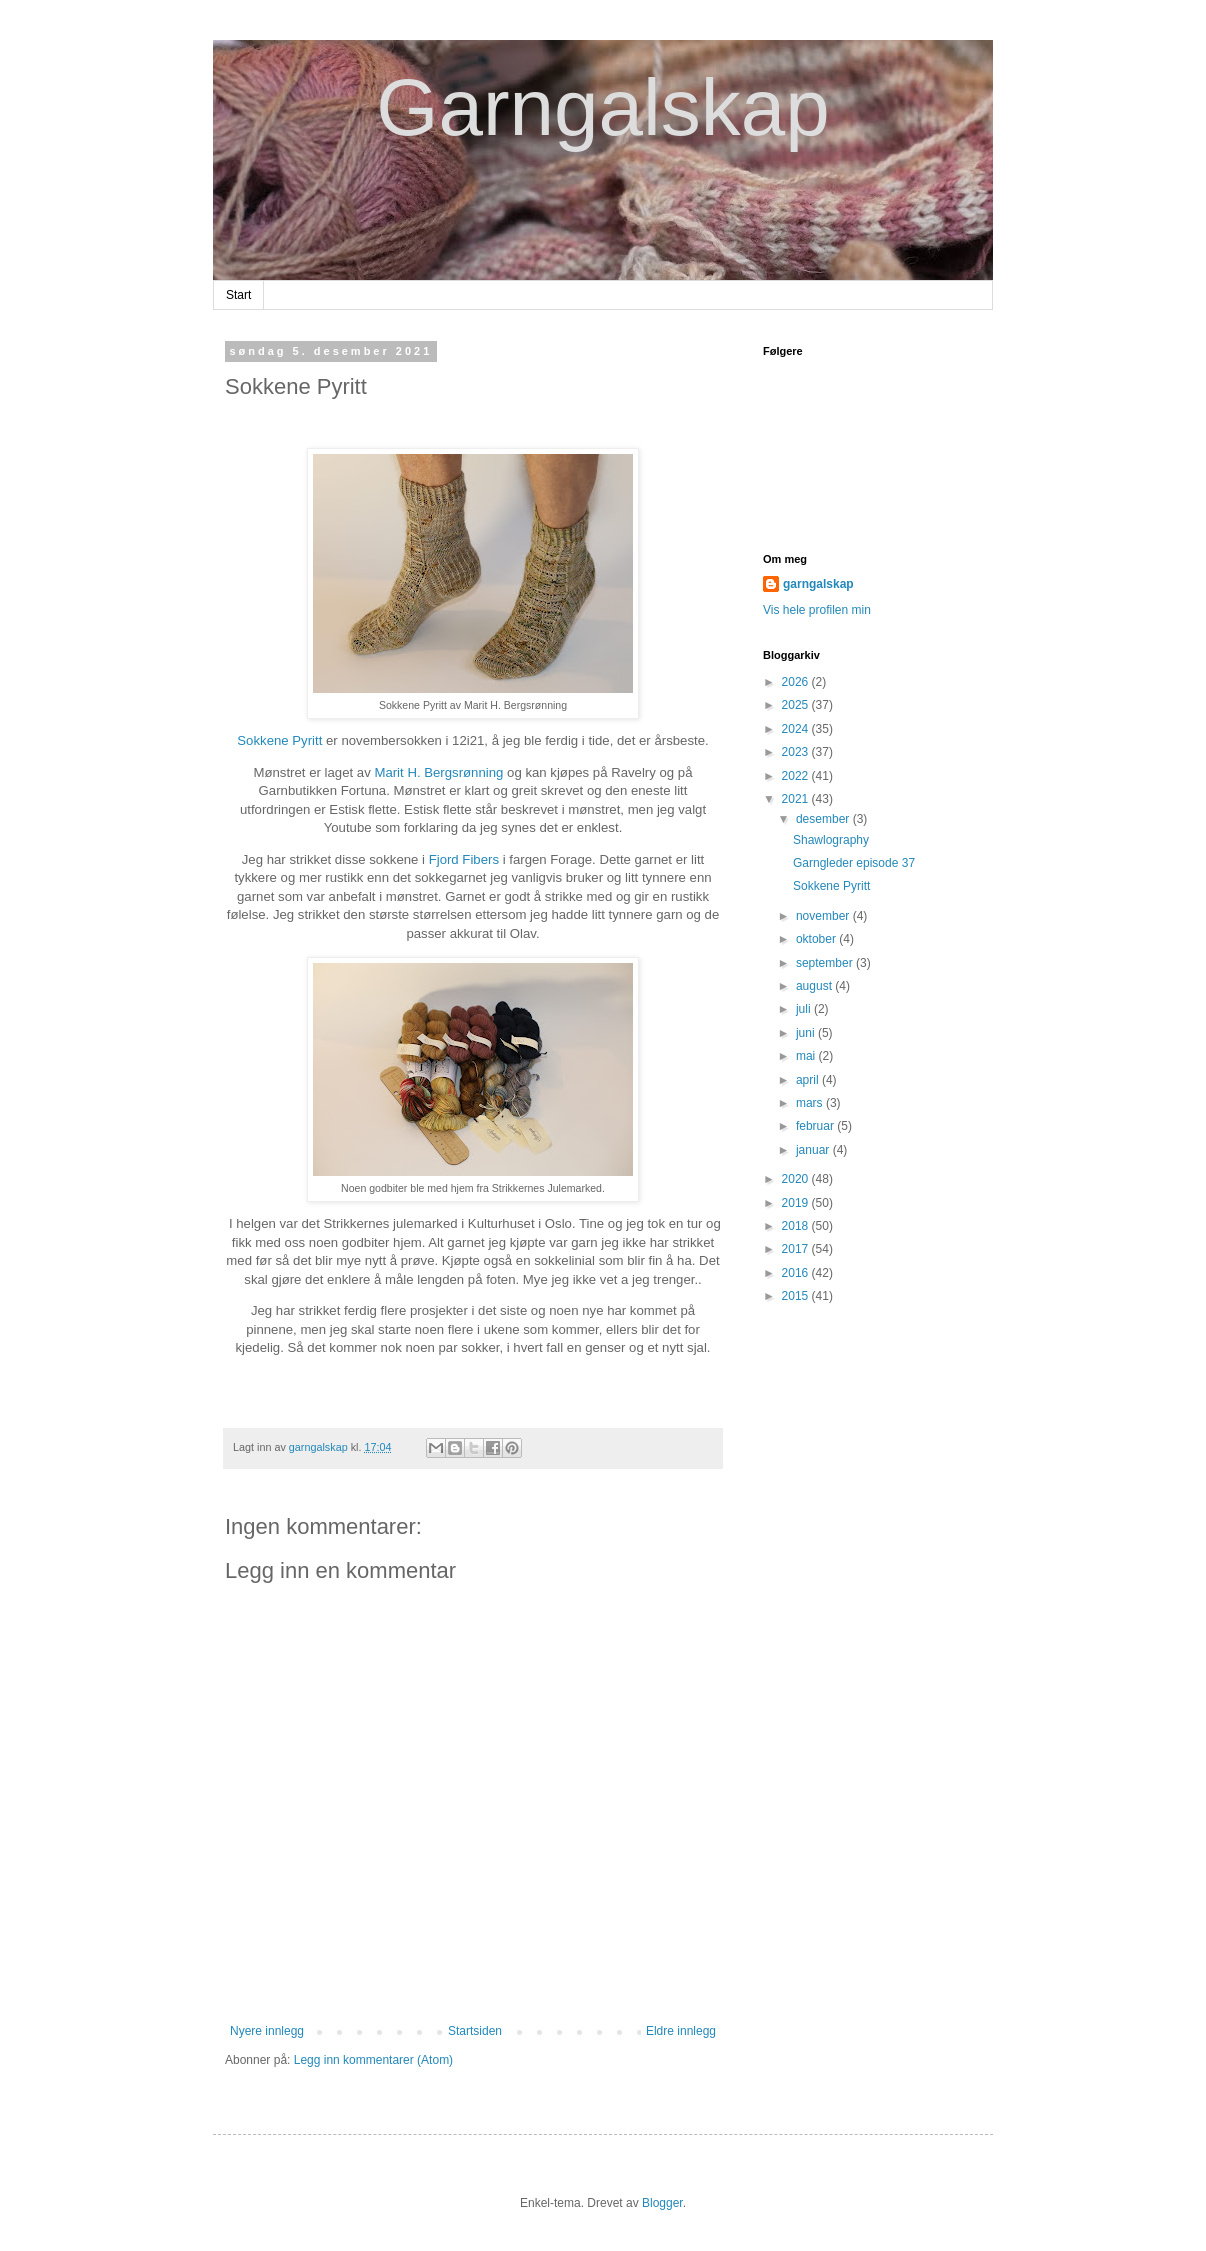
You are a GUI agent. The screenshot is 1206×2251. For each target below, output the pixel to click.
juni (807, 1033)
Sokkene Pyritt (279, 740)
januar (814, 1150)
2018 (797, 1226)
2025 (797, 705)
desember (824, 819)
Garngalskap (603, 107)
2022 (797, 776)
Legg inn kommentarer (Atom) (373, 2060)
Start (238, 295)
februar (816, 1126)
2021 (797, 799)
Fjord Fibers (464, 859)
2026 (797, 682)
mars (811, 1103)
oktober (817, 939)
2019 (797, 1203)
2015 (797, 1296)
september (826, 963)
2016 (797, 1273)
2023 (797, 752)
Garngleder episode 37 (854, 863)
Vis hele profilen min (817, 610)
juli (805, 1009)
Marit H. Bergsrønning (438, 772)
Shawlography (831, 840)
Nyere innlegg (267, 2031)
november (824, 916)
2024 (797, 729)
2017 (797, 1249)
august (815, 986)
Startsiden (475, 2031)
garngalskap (818, 584)
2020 (797, 1179)
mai (807, 1056)
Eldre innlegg (681, 2031)
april (809, 1080)
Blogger (662, 2203)
